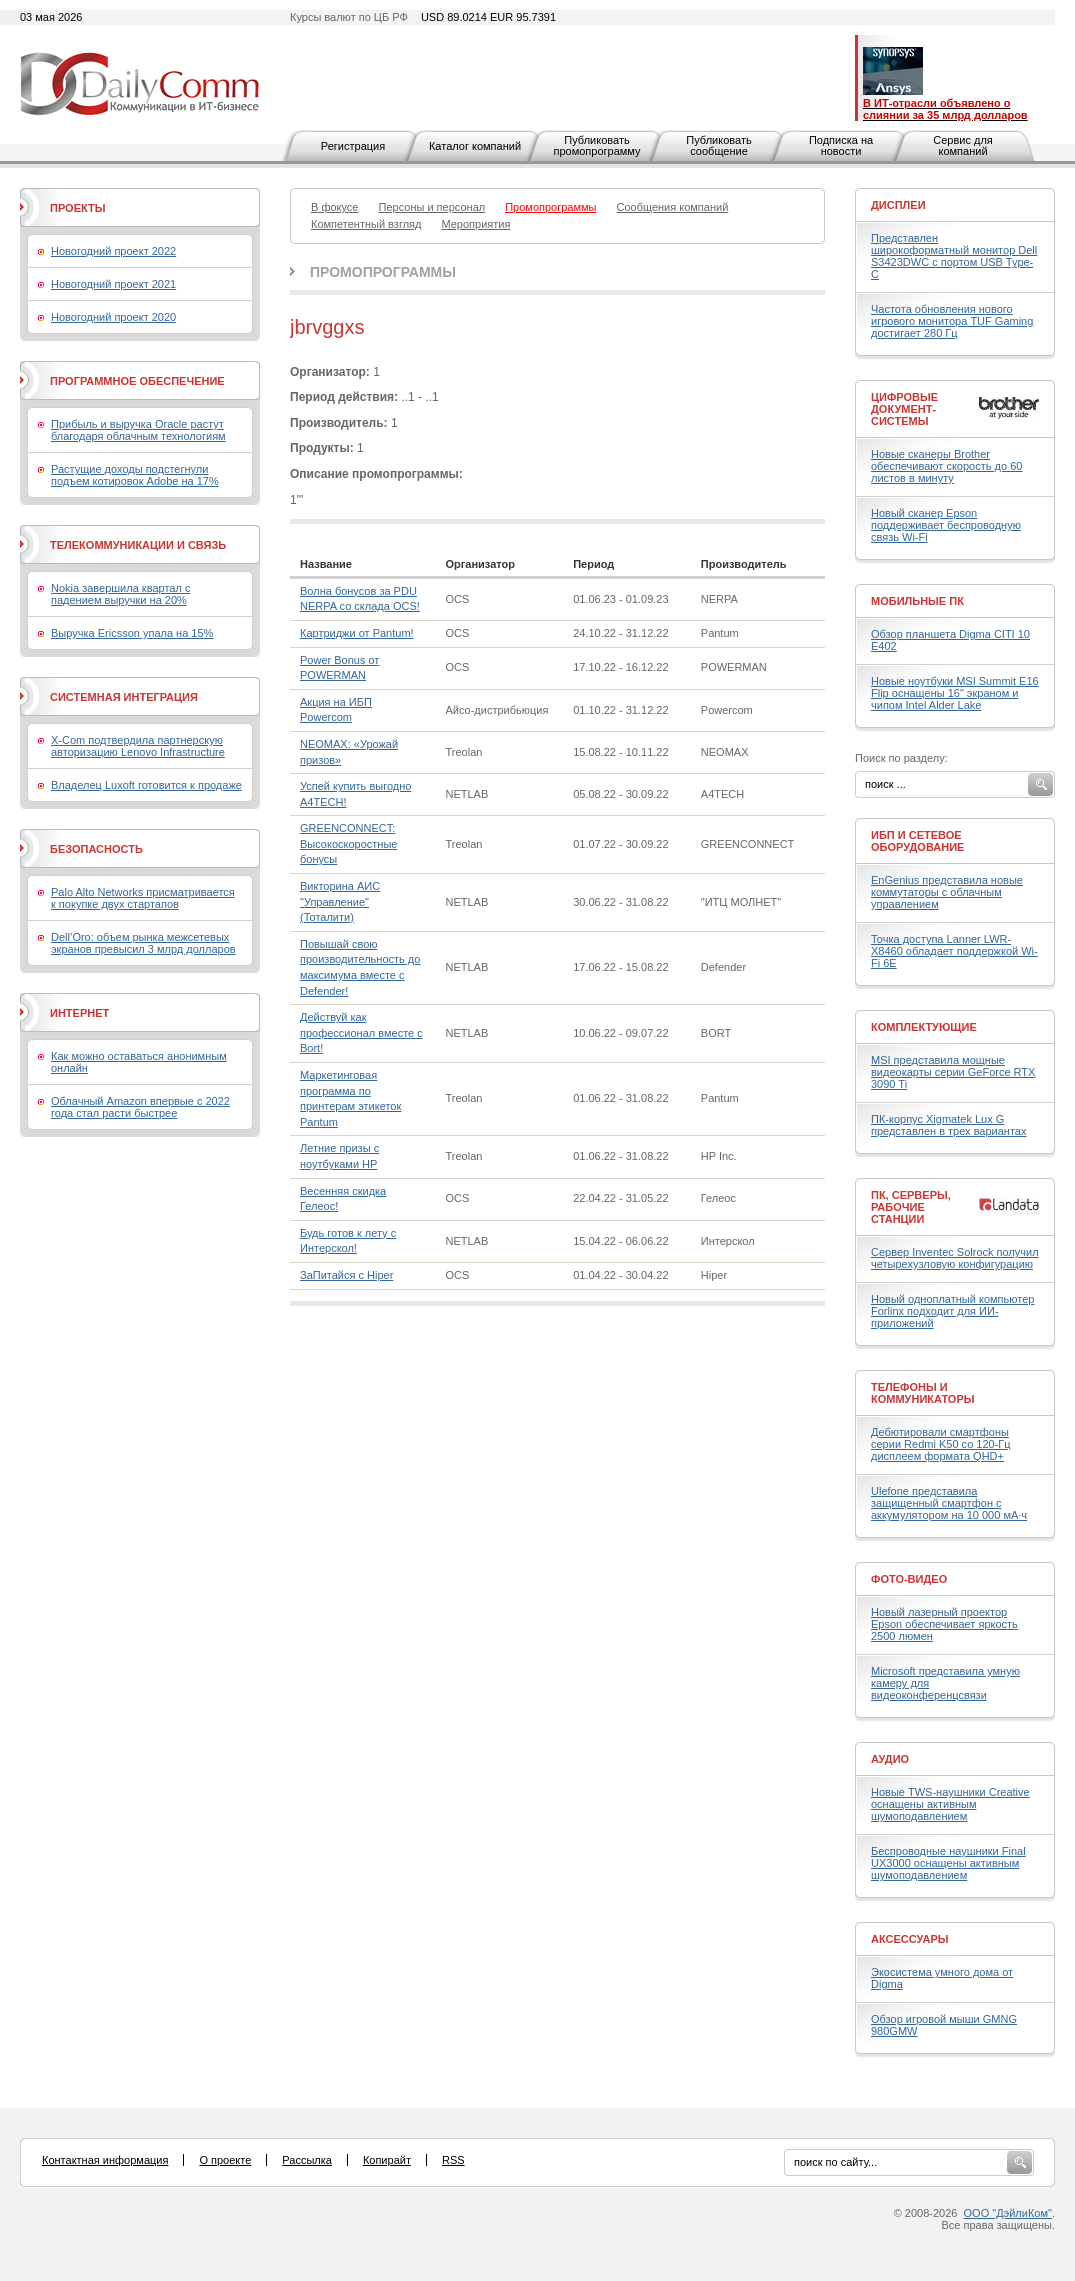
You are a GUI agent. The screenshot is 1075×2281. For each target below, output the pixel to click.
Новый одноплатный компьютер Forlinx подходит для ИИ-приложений (952, 1311)
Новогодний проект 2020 (113, 317)
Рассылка (307, 2160)
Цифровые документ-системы (904, 409)
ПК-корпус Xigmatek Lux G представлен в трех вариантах (948, 1125)
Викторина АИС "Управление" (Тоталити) (340, 901)
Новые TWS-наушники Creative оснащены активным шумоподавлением (950, 1804)
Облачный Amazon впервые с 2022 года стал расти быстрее (140, 1107)
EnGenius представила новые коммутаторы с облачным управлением (947, 892)
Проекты (77, 208)
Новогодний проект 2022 (113, 251)
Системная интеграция (124, 697)
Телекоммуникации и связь (138, 545)
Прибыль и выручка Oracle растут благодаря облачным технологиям (138, 430)
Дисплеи (898, 205)
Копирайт (387, 2160)
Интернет (79, 1013)
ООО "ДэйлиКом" (1008, 2213)
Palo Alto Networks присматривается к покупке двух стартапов (143, 898)
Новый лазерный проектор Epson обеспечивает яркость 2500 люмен (944, 1624)
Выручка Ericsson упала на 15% (132, 633)
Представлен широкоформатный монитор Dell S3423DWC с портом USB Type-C (954, 256)
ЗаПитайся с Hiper (346, 1275)
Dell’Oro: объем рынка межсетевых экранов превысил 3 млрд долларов (143, 943)
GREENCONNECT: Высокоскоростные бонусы (348, 843)
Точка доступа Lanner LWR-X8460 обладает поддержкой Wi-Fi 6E (954, 951)
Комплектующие (924, 1027)
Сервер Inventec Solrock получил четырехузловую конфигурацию (955, 1258)
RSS (453, 2160)
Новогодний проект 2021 (113, 284)
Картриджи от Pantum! (357, 633)
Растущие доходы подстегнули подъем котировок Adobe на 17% (135, 475)
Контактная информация (105, 2160)
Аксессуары (910, 1939)
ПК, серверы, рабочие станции (911, 1207)
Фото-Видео (909, 1579)
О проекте (225, 2160)
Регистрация (353, 146)
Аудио (890, 1759)
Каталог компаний (475, 146)
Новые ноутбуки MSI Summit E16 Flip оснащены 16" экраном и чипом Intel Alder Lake (955, 693)
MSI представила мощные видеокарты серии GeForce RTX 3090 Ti (953, 1072)
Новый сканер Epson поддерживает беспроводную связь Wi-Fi (946, 525)
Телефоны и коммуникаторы (923, 1393)
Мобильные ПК (917, 601)
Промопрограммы (383, 272)
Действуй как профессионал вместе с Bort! (361, 1032)
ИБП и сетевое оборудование (917, 841)
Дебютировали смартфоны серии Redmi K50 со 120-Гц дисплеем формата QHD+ (941, 1444)
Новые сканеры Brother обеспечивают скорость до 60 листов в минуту (946, 466)
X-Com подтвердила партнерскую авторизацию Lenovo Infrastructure (138, 746)
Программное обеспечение (137, 381)
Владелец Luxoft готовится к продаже (146, 785)
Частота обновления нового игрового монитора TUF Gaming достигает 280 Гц (952, 321)
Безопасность (96, 849)
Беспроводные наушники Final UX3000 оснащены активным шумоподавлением (948, 1863)
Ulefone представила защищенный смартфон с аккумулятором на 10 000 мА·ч (949, 1503)
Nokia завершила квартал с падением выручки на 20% (120, 594)
